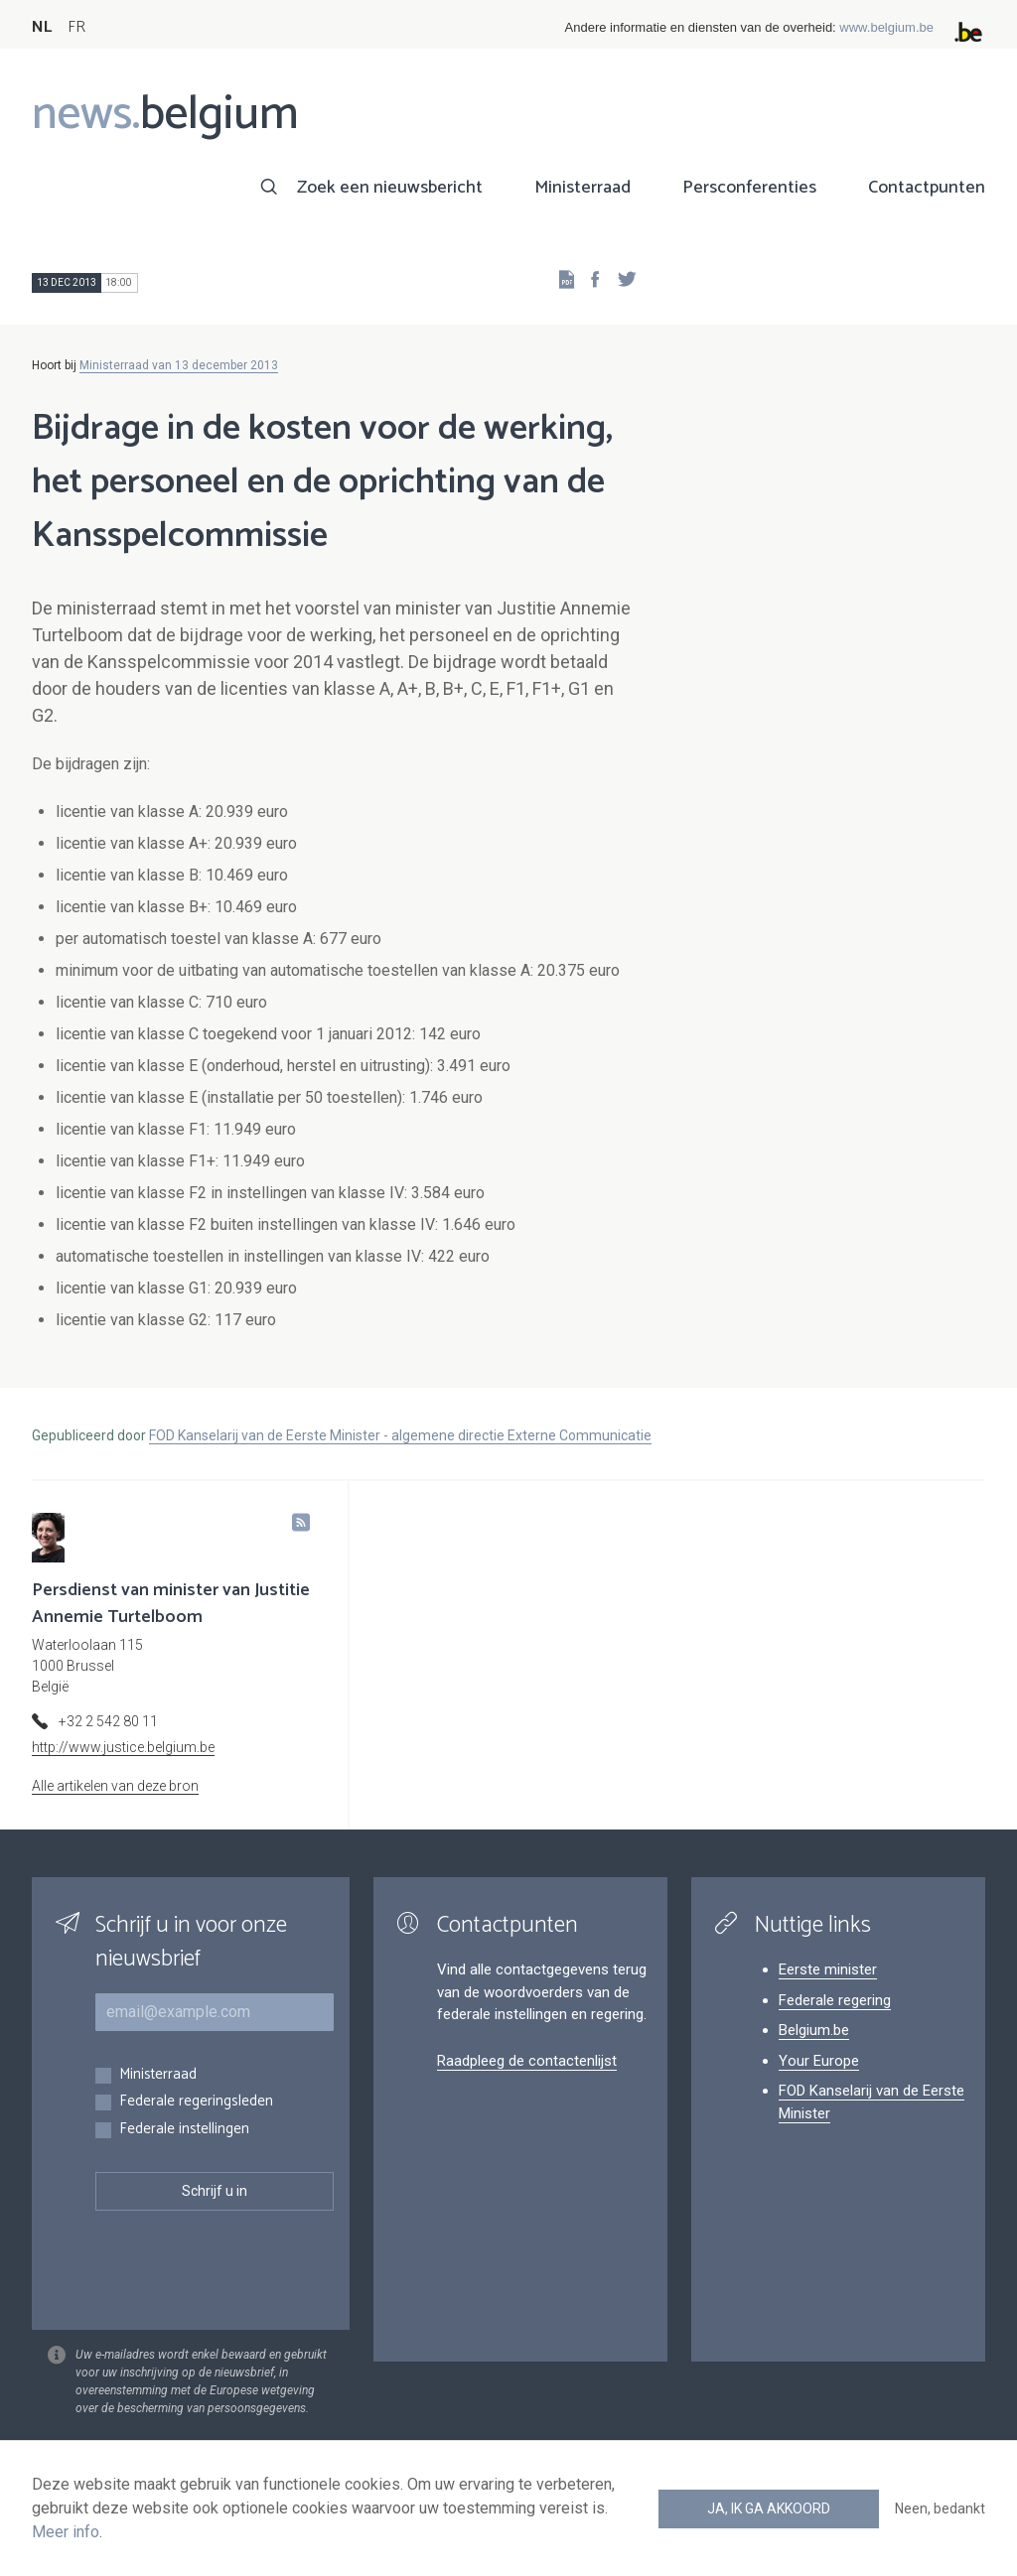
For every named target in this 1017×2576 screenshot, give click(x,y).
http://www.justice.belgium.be (123, 1747)
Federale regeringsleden (196, 2102)
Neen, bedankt (940, 2508)
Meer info (65, 2531)
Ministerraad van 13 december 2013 (178, 365)
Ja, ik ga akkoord (768, 2508)
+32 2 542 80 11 (108, 1721)
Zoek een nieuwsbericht (390, 188)
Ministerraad (582, 188)
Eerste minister (828, 1969)
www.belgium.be (886, 27)
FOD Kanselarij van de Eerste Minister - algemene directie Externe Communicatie (400, 1435)
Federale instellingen (184, 2129)
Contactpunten (926, 188)
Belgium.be (814, 2030)
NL (42, 27)
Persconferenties (749, 188)
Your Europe (819, 2061)
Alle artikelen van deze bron (115, 1786)
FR (76, 27)
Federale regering (835, 2000)
